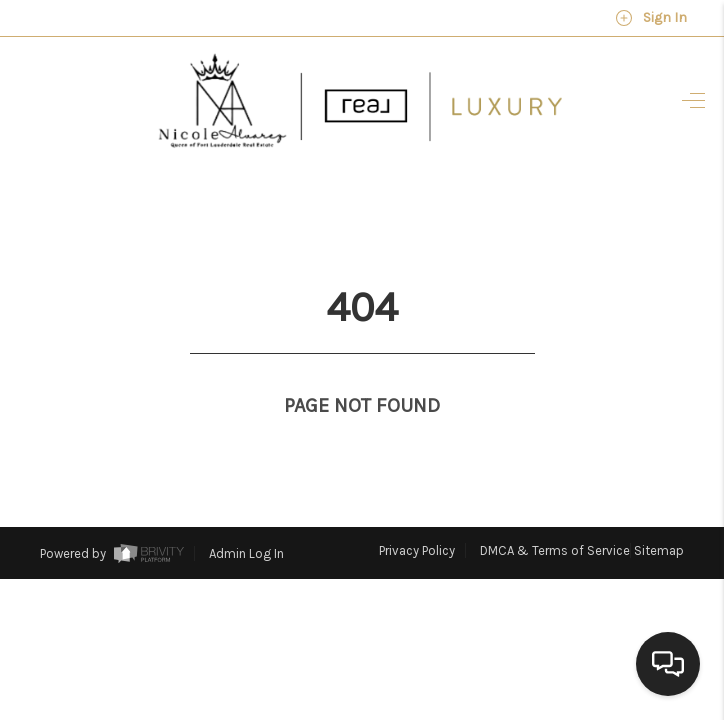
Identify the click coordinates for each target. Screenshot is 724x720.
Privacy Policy (417, 510)
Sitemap (659, 510)
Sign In (651, 18)
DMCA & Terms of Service (555, 510)
